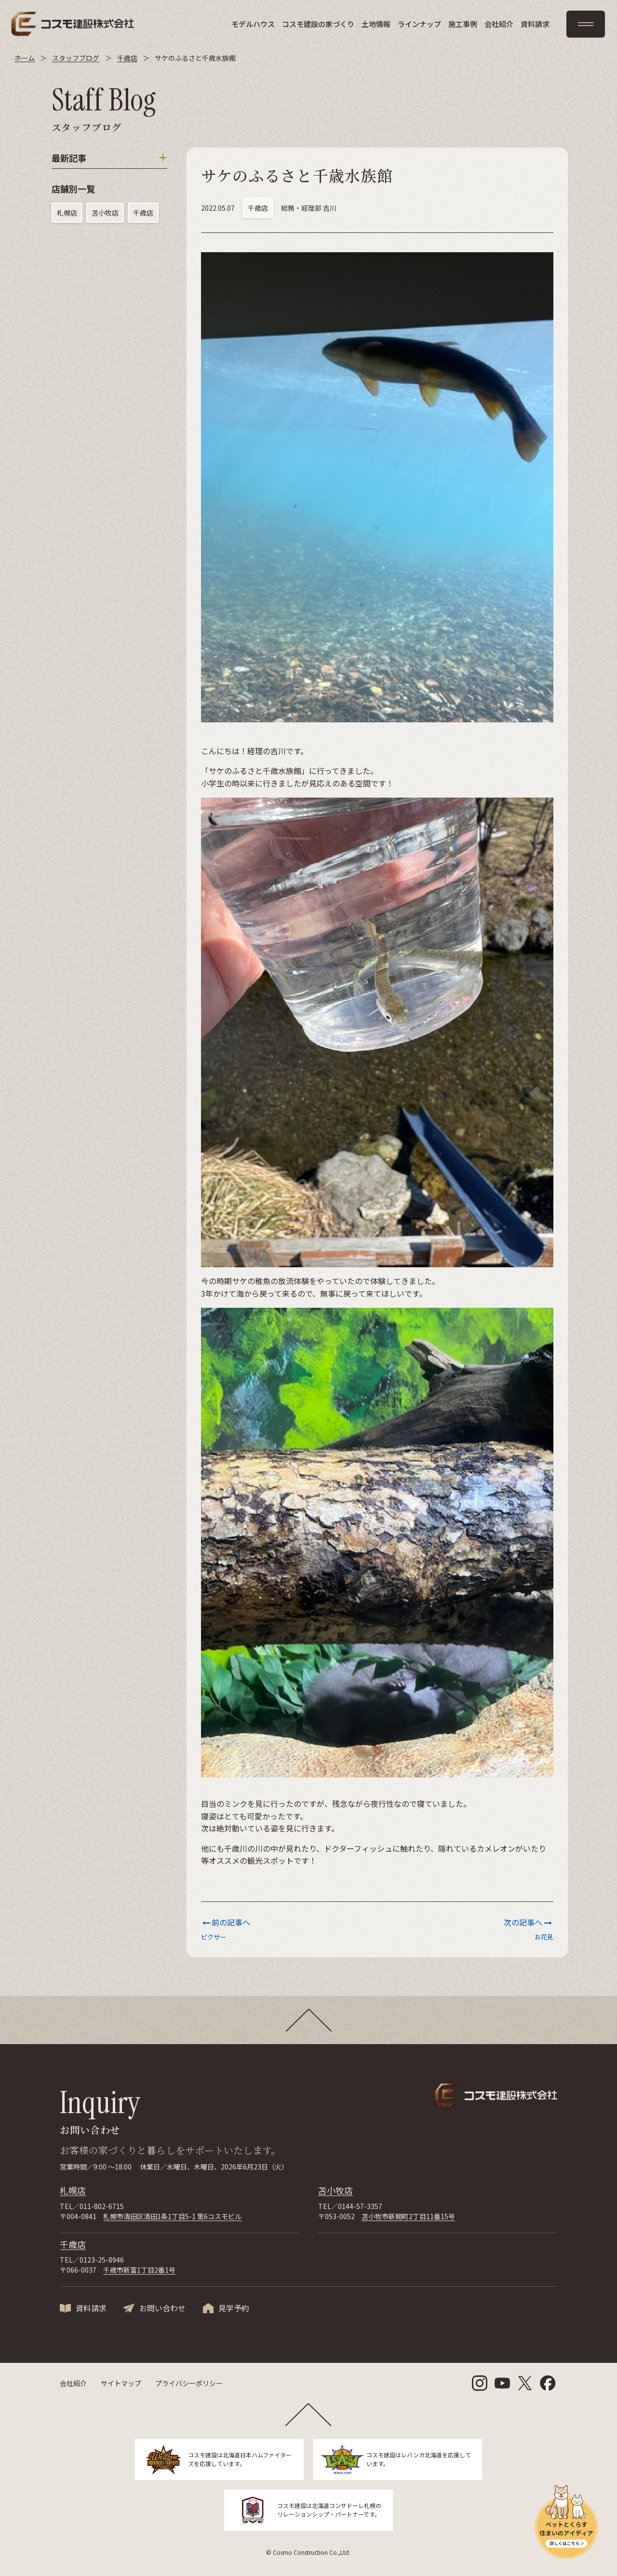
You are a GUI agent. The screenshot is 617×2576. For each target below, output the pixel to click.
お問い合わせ (162, 2308)
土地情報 (376, 24)
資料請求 (535, 24)
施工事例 (462, 24)
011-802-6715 (102, 2206)
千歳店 (143, 212)
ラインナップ (419, 24)
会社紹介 (498, 24)
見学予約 (233, 2308)
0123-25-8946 (102, 2259)
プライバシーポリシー (189, 2383)
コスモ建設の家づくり (318, 24)
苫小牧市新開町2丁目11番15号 (408, 2216)
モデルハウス (253, 24)
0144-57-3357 (360, 2206)
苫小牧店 (105, 212)
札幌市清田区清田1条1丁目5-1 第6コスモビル (172, 2216)
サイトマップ (121, 2383)
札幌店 (67, 212)
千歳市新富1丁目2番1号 (139, 2270)
